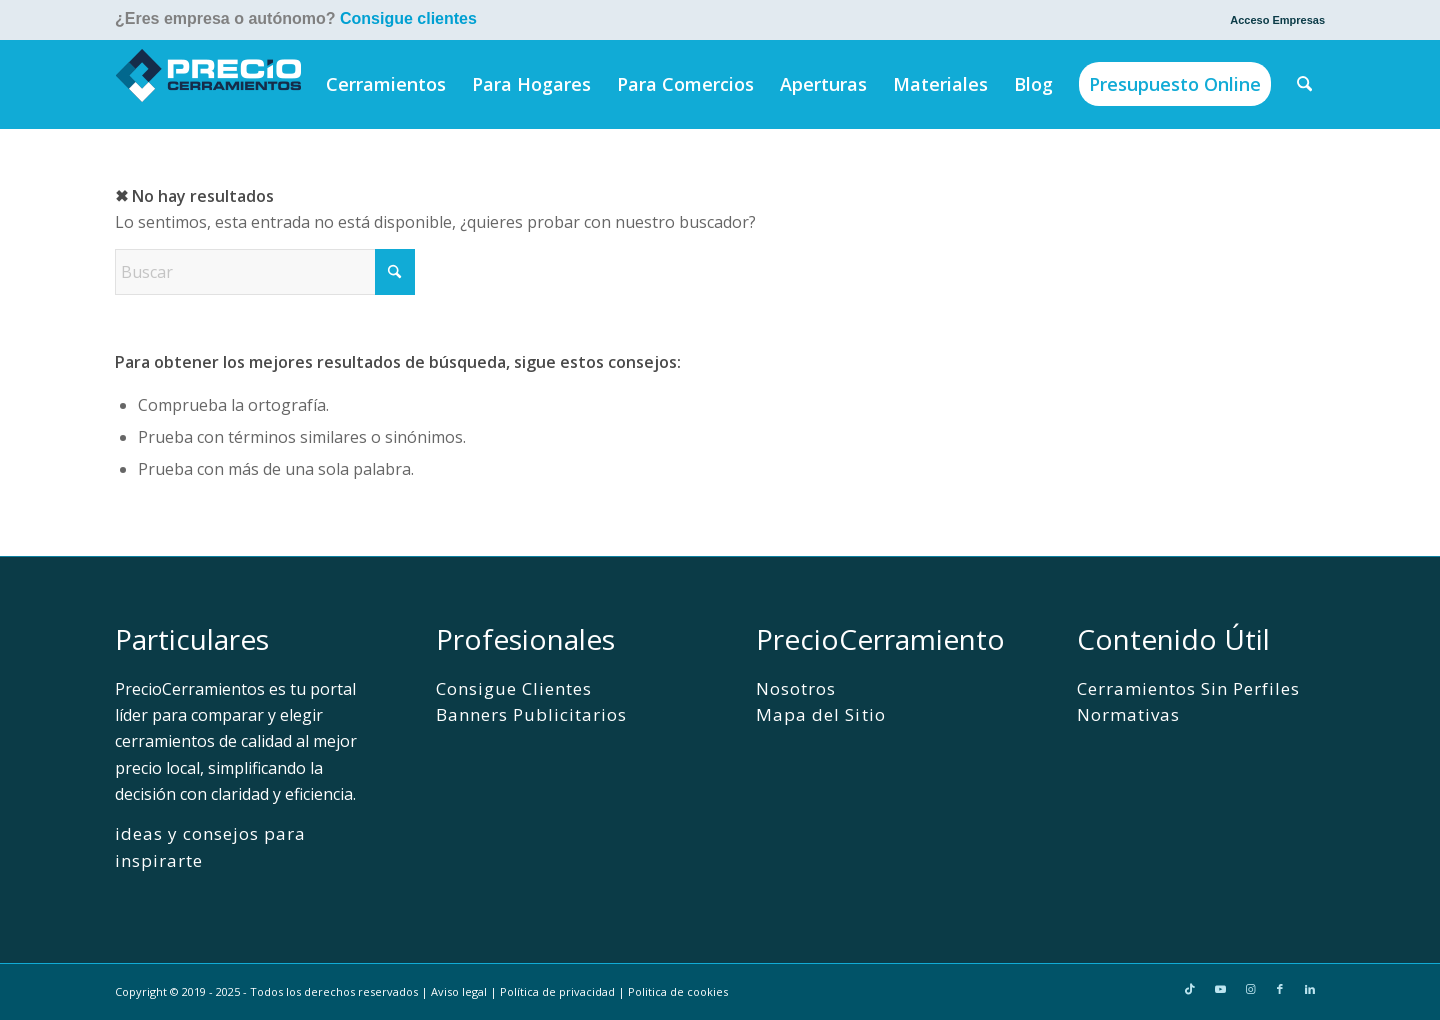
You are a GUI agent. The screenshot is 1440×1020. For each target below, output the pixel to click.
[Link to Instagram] (1250, 989)
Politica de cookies (678, 991)
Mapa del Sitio (820, 714)
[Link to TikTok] (1190, 989)
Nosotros (796, 688)
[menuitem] (1272, 20)
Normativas (1128, 714)
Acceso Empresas (1277, 20)
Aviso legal (459, 991)
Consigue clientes (408, 18)
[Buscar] (1305, 84)
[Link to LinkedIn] (1310, 989)
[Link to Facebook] (1280, 989)
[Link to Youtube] (1220, 989)
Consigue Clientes (514, 688)
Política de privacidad (557, 991)
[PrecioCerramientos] (209, 84)
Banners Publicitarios (531, 714)
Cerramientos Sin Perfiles (1189, 688)
